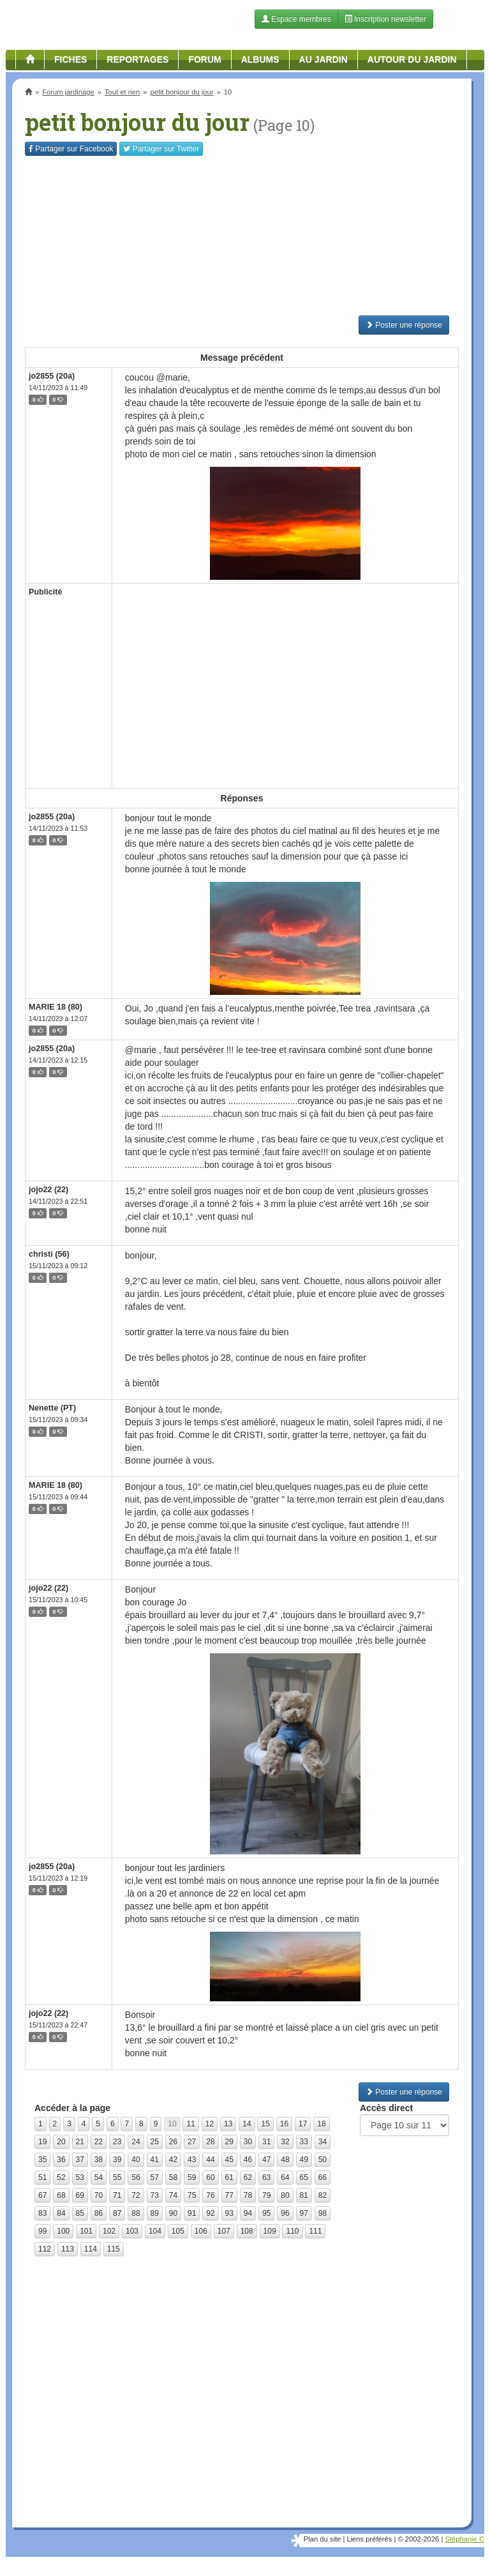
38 (98, 2159)
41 (155, 2159)
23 (117, 2141)
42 (173, 2159)
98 (322, 2213)
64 (285, 2177)
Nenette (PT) (52, 1408)
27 (192, 2141)
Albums (260, 59)
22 (98, 2141)
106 (201, 2231)
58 (173, 2177)
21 (80, 2141)
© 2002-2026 (418, 2539)
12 (209, 2123)
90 (173, 2213)
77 (229, 2195)
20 (61, 2141)
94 (248, 2213)
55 (117, 2177)
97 (304, 2213)
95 (266, 2213)
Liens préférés (369, 2539)
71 (117, 2195)
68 (61, 2195)
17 (303, 2123)
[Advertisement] (242, 235)
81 (304, 2195)
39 (117, 2159)
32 (285, 2141)
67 (42, 2195)
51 (42, 2177)
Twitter (161, 148)
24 (135, 2141)
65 (304, 2177)
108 (247, 2231)
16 (284, 2123)
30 (248, 2141)
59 (192, 2177)
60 (210, 2177)
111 (315, 2231)
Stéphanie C (464, 2539)
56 (135, 2177)
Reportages (137, 59)
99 (42, 2231)
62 (248, 2177)
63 (266, 2177)
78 (248, 2195)
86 (98, 2213)
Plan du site (322, 2539)
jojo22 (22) (48, 1189)
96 (285, 2213)
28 (210, 2141)
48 (285, 2159)
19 (42, 2141)
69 (80, 2195)
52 (61, 2177)
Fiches (70, 59)
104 (155, 2231)
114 (90, 2249)
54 (98, 2177)
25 (155, 2141)
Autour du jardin (412, 59)
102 (109, 2231)
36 (61, 2159)
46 (248, 2159)
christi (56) (49, 1254)
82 (322, 2195)
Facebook (71, 148)
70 (98, 2195)
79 (266, 2195)
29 (229, 2141)
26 (173, 2141)
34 (322, 2141)
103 (132, 2231)
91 (192, 2213)
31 (266, 2141)
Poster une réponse (404, 325)
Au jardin (323, 59)
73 (155, 2195)
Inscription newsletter (385, 19)
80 (285, 2195)
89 (155, 2213)
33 (304, 2141)
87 (117, 2213)
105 (178, 2231)
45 (229, 2159)
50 (322, 2159)
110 (292, 2231)
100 (63, 2231)
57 (155, 2177)
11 (190, 2123)
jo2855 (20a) (52, 376)
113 (67, 2249)
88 (135, 2213)
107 (224, 2231)
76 (210, 2195)
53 (80, 2177)
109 (270, 2231)
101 (86, 2231)
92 (210, 2213)
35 (42, 2159)
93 (229, 2213)
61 (229, 2177)
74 (173, 2195)
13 (228, 2123)
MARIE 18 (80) (55, 1007)
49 (304, 2159)
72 (135, 2195)
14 (246, 2123)
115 (113, 2249)
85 (80, 2213)
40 (135, 2159)
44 (210, 2159)
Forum (204, 59)
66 (322, 2177)
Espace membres (296, 19)
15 (265, 2123)
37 (80, 2159)
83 (42, 2213)
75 (192, 2195)
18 (321, 2123)
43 (192, 2159)
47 (266, 2159)
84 (61, 2213)
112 (44, 2249)
